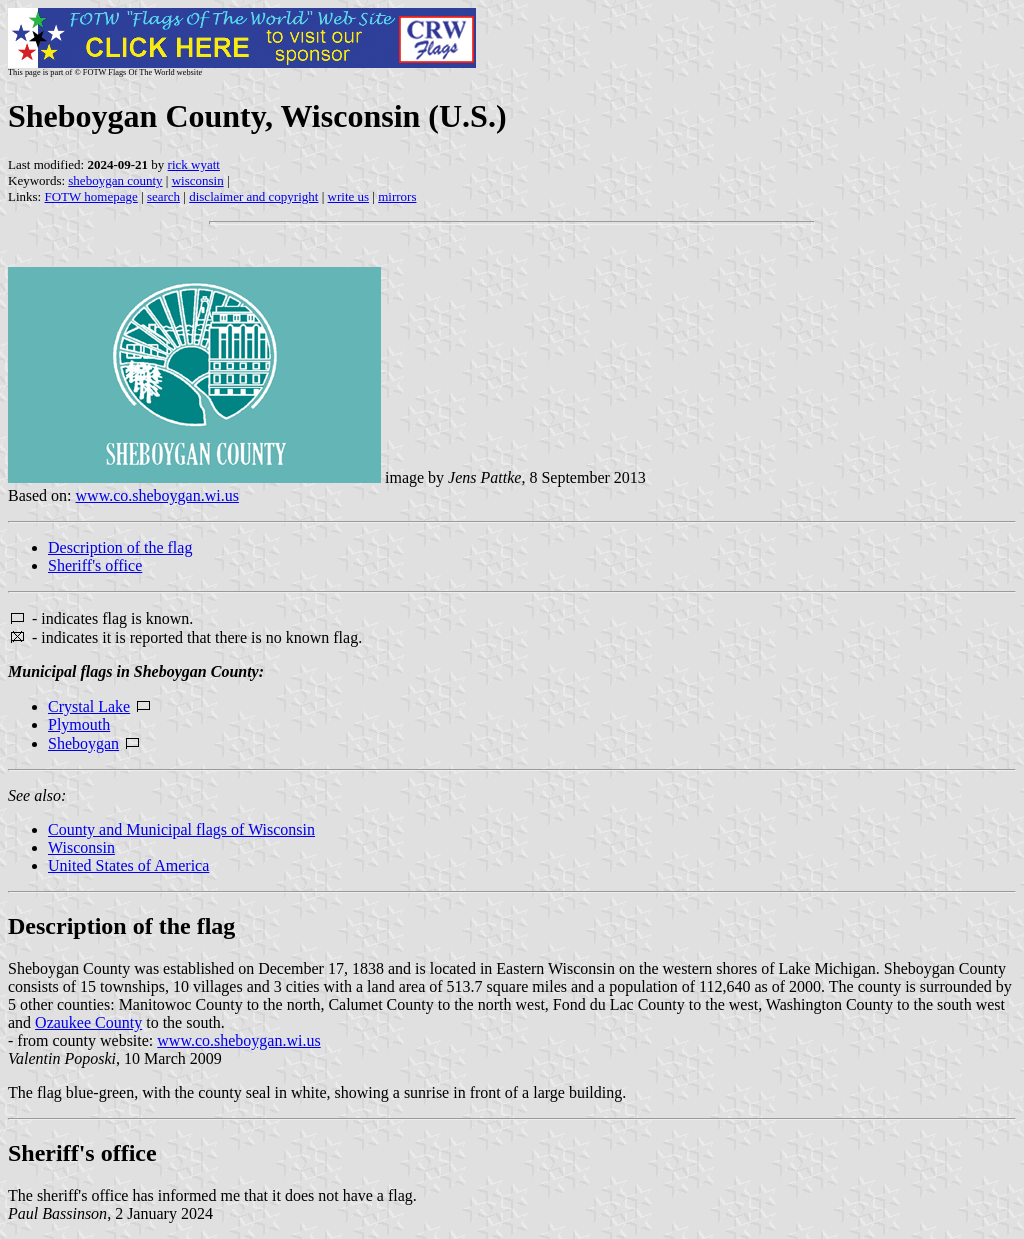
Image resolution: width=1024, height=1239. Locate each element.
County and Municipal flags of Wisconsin (181, 829)
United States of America (128, 865)
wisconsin (198, 180)
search (163, 196)
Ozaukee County (88, 1022)
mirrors (397, 196)
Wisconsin (81, 847)
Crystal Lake (89, 706)
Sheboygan (83, 743)
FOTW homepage (90, 196)
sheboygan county (115, 180)
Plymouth (79, 724)
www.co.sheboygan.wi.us (157, 495)
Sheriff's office (95, 565)
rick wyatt (194, 164)
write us (349, 196)
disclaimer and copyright (253, 196)
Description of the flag (120, 547)
